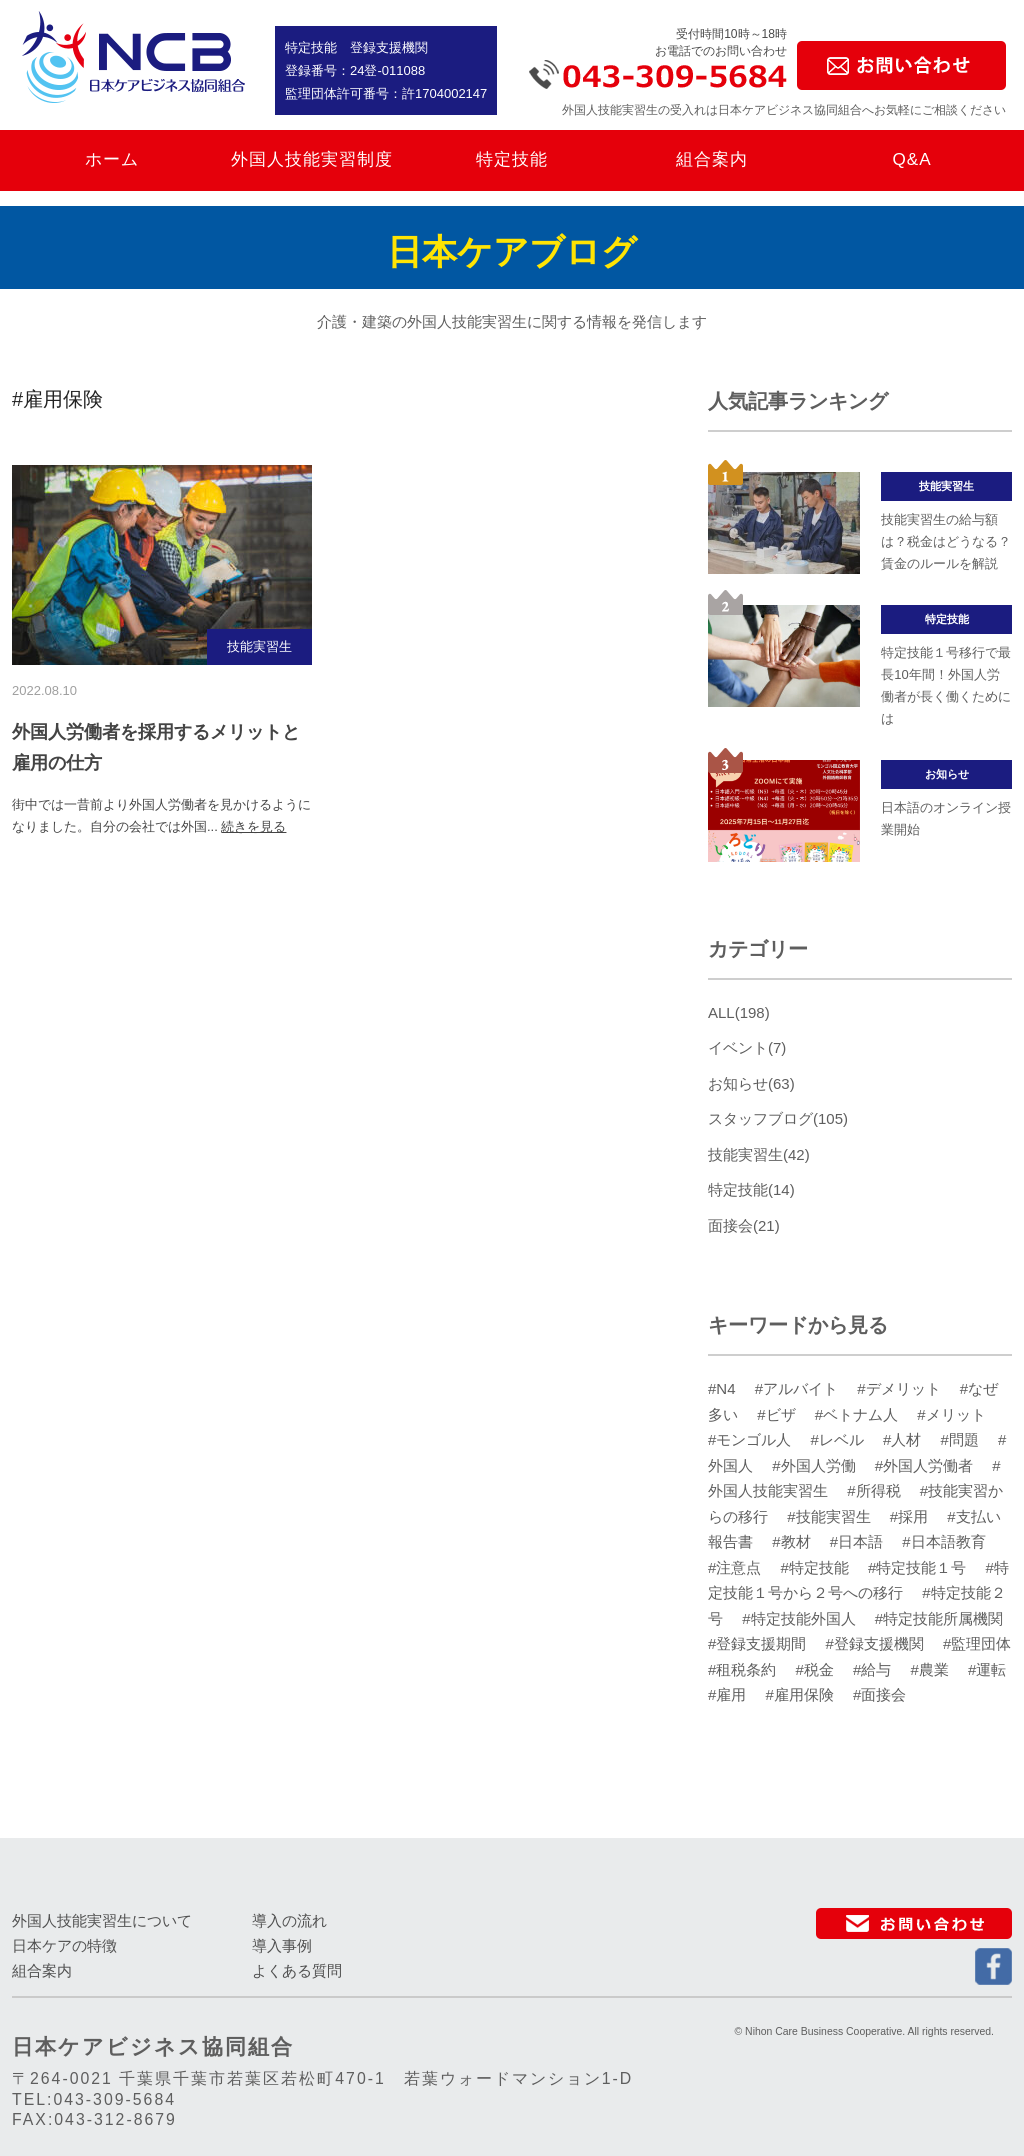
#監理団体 (977, 1643)
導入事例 (282, 1945)
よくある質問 (297, 1970)
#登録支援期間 (759, 1643)
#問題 (962, 1439)
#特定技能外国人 (801, 1618)
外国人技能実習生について (102, 1920)
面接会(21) (744, 1225)
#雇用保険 (802, 1694)
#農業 (932, 1669)
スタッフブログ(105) (778, 1118)
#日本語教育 (943, 1541)
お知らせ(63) (751, 1083)
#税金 (817, 1669)
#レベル (840, 1439)
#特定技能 (817, 1567)
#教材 (793, 1541)
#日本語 (859, 1541)
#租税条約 (744, 1669)
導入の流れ (289, 1920)
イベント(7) (747, 1047)
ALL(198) (739, 1012)
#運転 (987, 1669)
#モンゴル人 (752, 1439)
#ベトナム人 (859, 1414)
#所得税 (876, 1490)
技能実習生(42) (759, 1154)
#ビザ (778, 1414)
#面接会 (879, 1694)
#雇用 (729, 1694)
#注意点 (737, 1567)
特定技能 (512, 159)
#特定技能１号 (919, 1567)
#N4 (724, 1388)
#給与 (874, 1669)
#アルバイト (799, 1388)
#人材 (904, 1439)
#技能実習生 (831, 1516)
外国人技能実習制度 (312, 159)
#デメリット (901, 1388)
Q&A (911, 159)
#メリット (951, 1414)
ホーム (112, 159)
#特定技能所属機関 (939, 1618)
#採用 (911, 1516)
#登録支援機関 (877, 1643)
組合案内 (712, 159)
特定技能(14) (751, 1189)
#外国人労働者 (926, 1465)
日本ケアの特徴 (64, 1945)
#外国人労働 (816, 1465)
